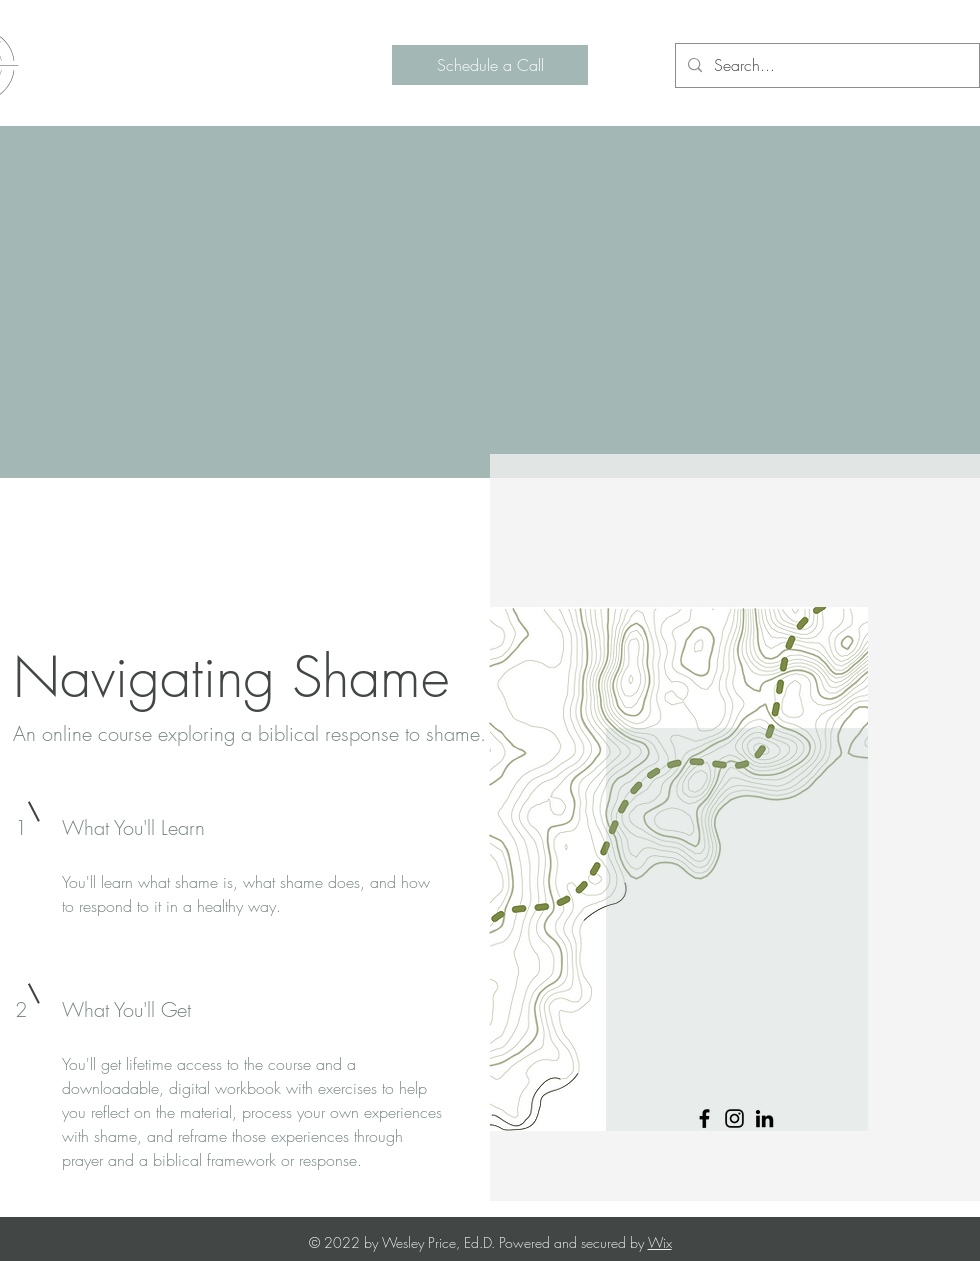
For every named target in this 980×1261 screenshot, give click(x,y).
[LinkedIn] (764, 1118)
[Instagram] (734, 1118)
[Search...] (825, 65)
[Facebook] (704, 1118)
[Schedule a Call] (490, 65)
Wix (660, 1242)
